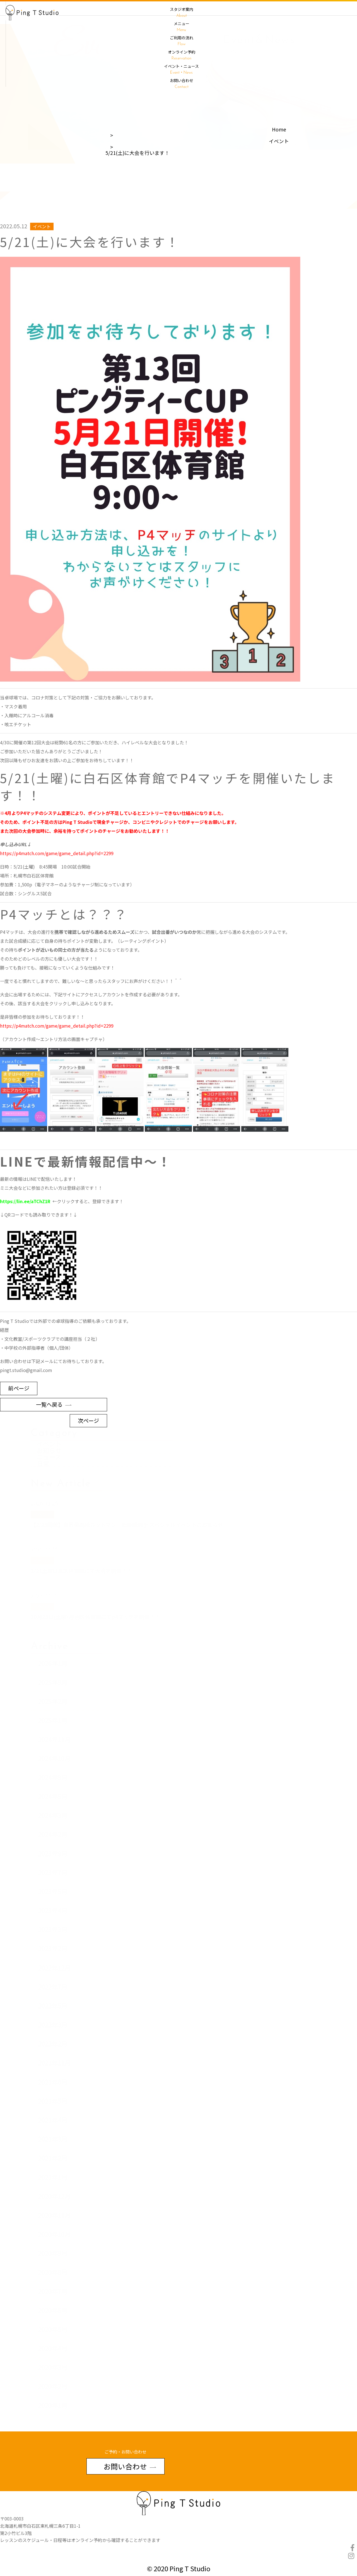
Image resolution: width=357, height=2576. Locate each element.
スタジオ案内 (181, 12)
